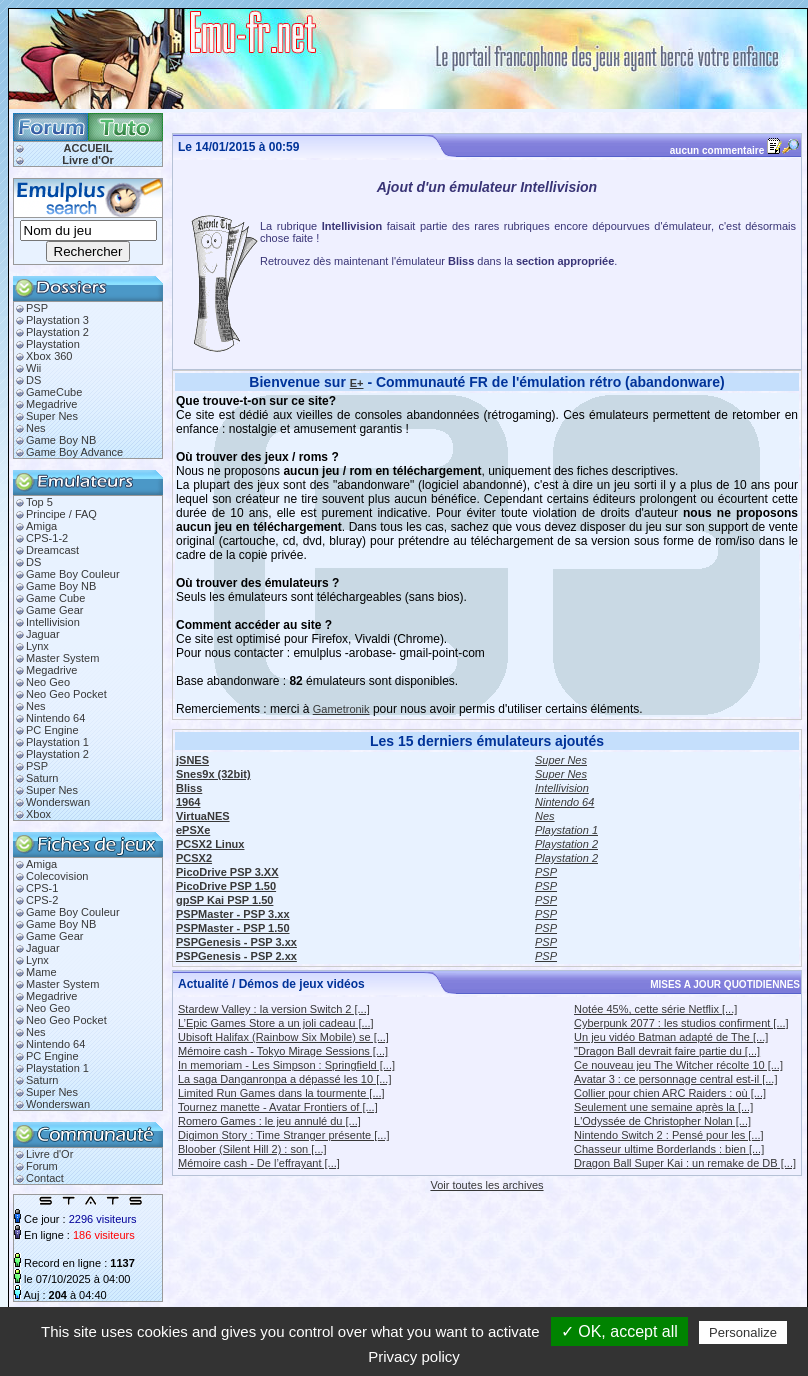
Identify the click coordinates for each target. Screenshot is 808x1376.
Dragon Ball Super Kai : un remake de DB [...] (685, 1163)
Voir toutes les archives (486, 1185)
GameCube (54, 392)
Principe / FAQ (61, 514)
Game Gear (54, 610)
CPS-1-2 (47, 538)
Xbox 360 (49, 356)
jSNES (192, 760)
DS (33, 380)
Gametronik (341, 709)
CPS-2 (42, 900)
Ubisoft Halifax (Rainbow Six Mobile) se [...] (283, 1037)
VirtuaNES (203, 816)
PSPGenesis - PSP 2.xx (236, 956)
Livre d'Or (88, 160)
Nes (36, 428)
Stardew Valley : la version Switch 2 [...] (274, 1009)
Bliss (189, 788)
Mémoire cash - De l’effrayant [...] (259, 1163)
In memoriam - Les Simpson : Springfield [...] (286, 1065)
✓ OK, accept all (619, 1331)
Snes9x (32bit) (213, 774)
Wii (33, 368)
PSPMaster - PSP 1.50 (233, 928)
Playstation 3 (57, 320)
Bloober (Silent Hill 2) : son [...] (252, 1149)
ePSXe (193, 830)
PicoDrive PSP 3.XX (227, 872)
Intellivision (53, 622)
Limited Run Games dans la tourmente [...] (281, 1093)
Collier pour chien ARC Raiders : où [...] (670, 1093)
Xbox (38, 814)
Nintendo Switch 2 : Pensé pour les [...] (669, 1135)
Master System (62, 658)
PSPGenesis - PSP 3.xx (236, 942)
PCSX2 (194, 858)
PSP (37, 308)
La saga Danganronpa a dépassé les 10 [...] (284, 1079)
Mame (41, 972)
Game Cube (55, 598)
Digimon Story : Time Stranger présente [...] (284, 1135)
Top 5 (39, 502)
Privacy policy (414, 1356)
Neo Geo (48, 682)
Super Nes (52, 416)
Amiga (41, 526)
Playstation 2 (57, 332)
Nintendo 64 (55, 718)
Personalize (743, 1332)
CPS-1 (42, 888)
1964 (188, 802)
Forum (42, 1166)
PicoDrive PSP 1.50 (226, 886)
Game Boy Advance (74, 452)
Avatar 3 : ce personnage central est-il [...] (675, 1079)
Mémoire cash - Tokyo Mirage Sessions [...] (283, 1051)
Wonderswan (58, 802)
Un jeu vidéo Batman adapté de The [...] (671, 1037)
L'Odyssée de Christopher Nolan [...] (662, 1121)
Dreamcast (52, 550)
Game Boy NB (61, 440)
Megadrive (51, 404)
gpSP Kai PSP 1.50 (224, 900)
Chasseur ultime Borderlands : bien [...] (669, 1149)
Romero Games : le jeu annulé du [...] (269, 1121)
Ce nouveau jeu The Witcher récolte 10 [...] (678, 1065)
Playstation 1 (57, 742)
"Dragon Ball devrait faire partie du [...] (667, 1051)
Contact (45, 1178)
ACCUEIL (88, 148)
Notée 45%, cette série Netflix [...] (655, 1009)
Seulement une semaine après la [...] (663, 1107)
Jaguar (43, 634)
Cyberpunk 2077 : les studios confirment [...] (681, 1023)
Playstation (53, 344)
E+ (357, 383)
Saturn (42, 778)
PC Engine (52, 730)
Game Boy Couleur (73, 574)
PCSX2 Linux (210, 844)
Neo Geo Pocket (66, 694)
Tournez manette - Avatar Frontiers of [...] (278, 1107)
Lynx (37, 646)
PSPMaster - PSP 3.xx (233, 914)
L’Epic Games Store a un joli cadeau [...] (276, 1023)
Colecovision (57, 876)
